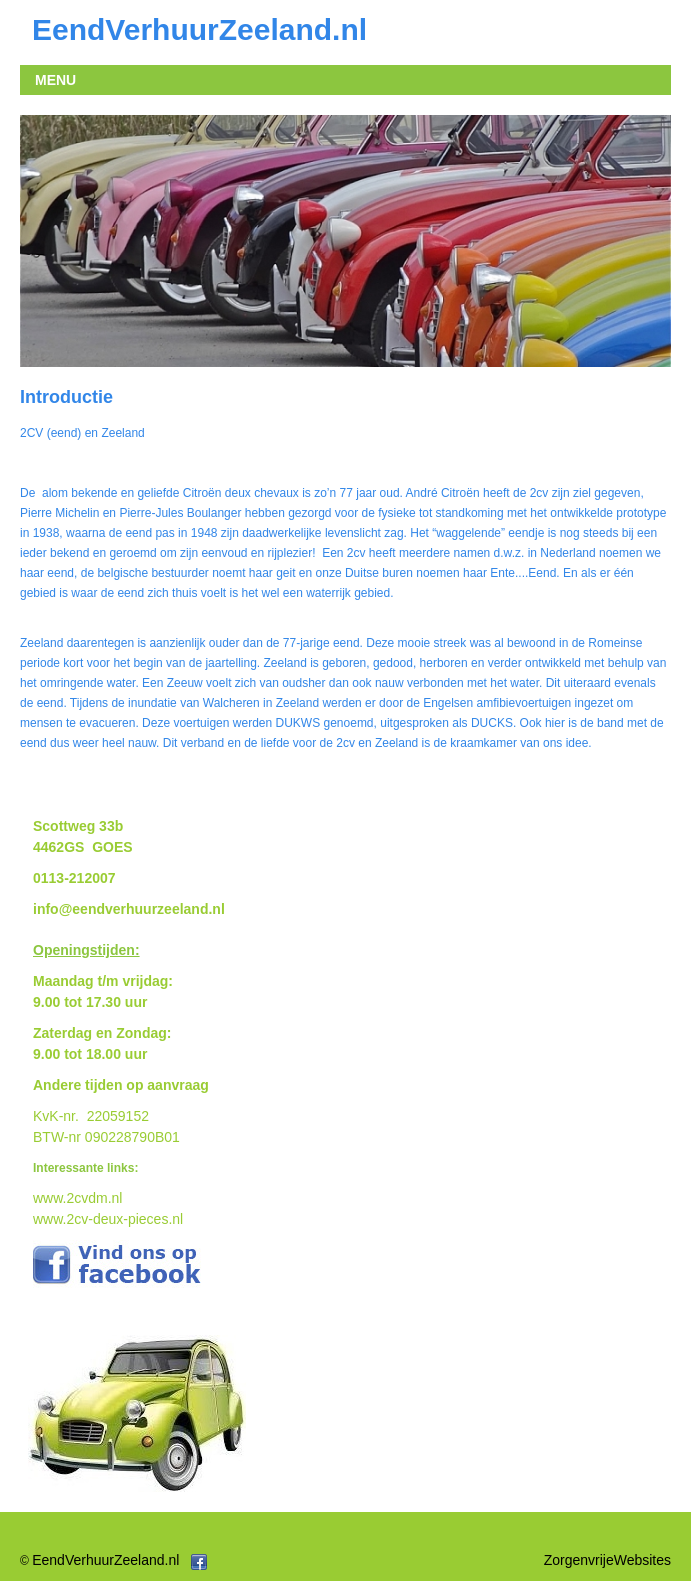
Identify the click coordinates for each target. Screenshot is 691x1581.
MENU (55, 80)
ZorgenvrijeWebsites (607, 1560)
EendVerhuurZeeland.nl (105, 1560)
